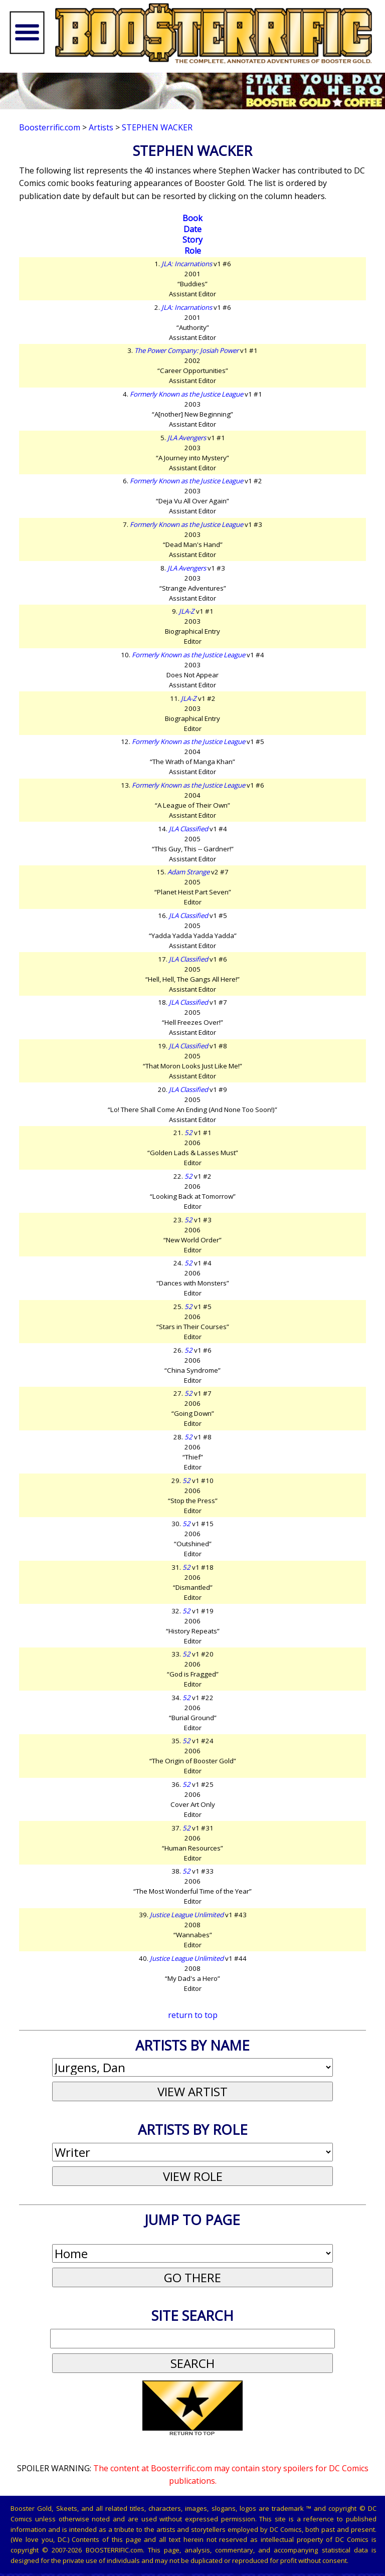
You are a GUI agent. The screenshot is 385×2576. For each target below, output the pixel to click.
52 (188, 1132)
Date (192, 229)
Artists (101, 127)
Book (192, 218)
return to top (193, 2014)
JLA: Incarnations (186, 263)
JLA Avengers (186, 437)
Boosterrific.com (49, 127)
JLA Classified (188, 828)
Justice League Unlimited (187, 1914)
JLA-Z (187, 611)
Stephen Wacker (157, 127)
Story (192, 239)
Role (192, 250)
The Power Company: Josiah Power (186, 350)
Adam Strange (188, 871)
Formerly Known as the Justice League (186, 394)
